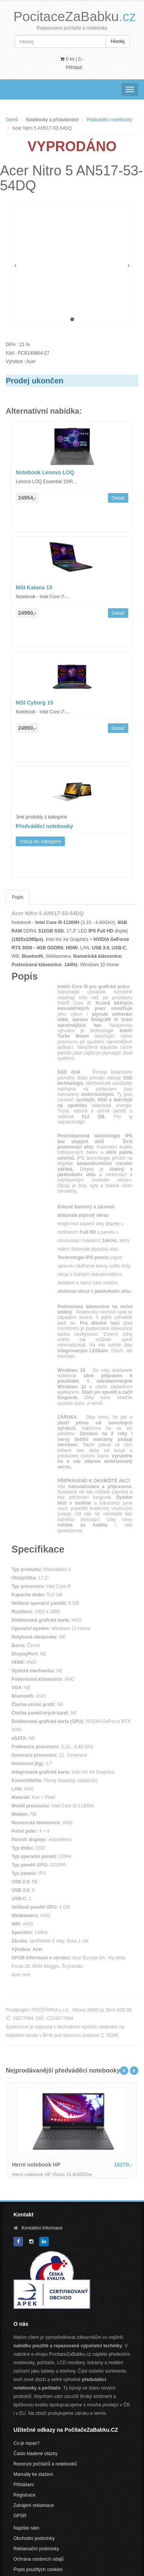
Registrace (24, 2495)
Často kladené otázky (35, 2453)
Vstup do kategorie (40, 841)
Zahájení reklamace (33, 2505)
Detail (118, 498)
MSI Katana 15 (34, 587)
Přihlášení (23, 2484)
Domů (12, 119)
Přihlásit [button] (74, 67)
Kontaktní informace (42, 2228)
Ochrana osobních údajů (38, 2559)
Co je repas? (26, 2443)
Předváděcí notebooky (109, 119)
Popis (17, 897)
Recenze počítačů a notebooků (45, 2464)
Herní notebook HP (36, 2165)
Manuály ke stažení (33, 2474)
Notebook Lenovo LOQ (45, 472)
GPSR (19, 2515)
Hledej (118, 41)
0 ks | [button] (71, 59)
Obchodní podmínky (34, 2538)
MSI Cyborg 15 (34, 703)
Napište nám (26, 2528)
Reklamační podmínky (36, 2548)
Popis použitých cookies (38, 2569)
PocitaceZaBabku (74, 16)
